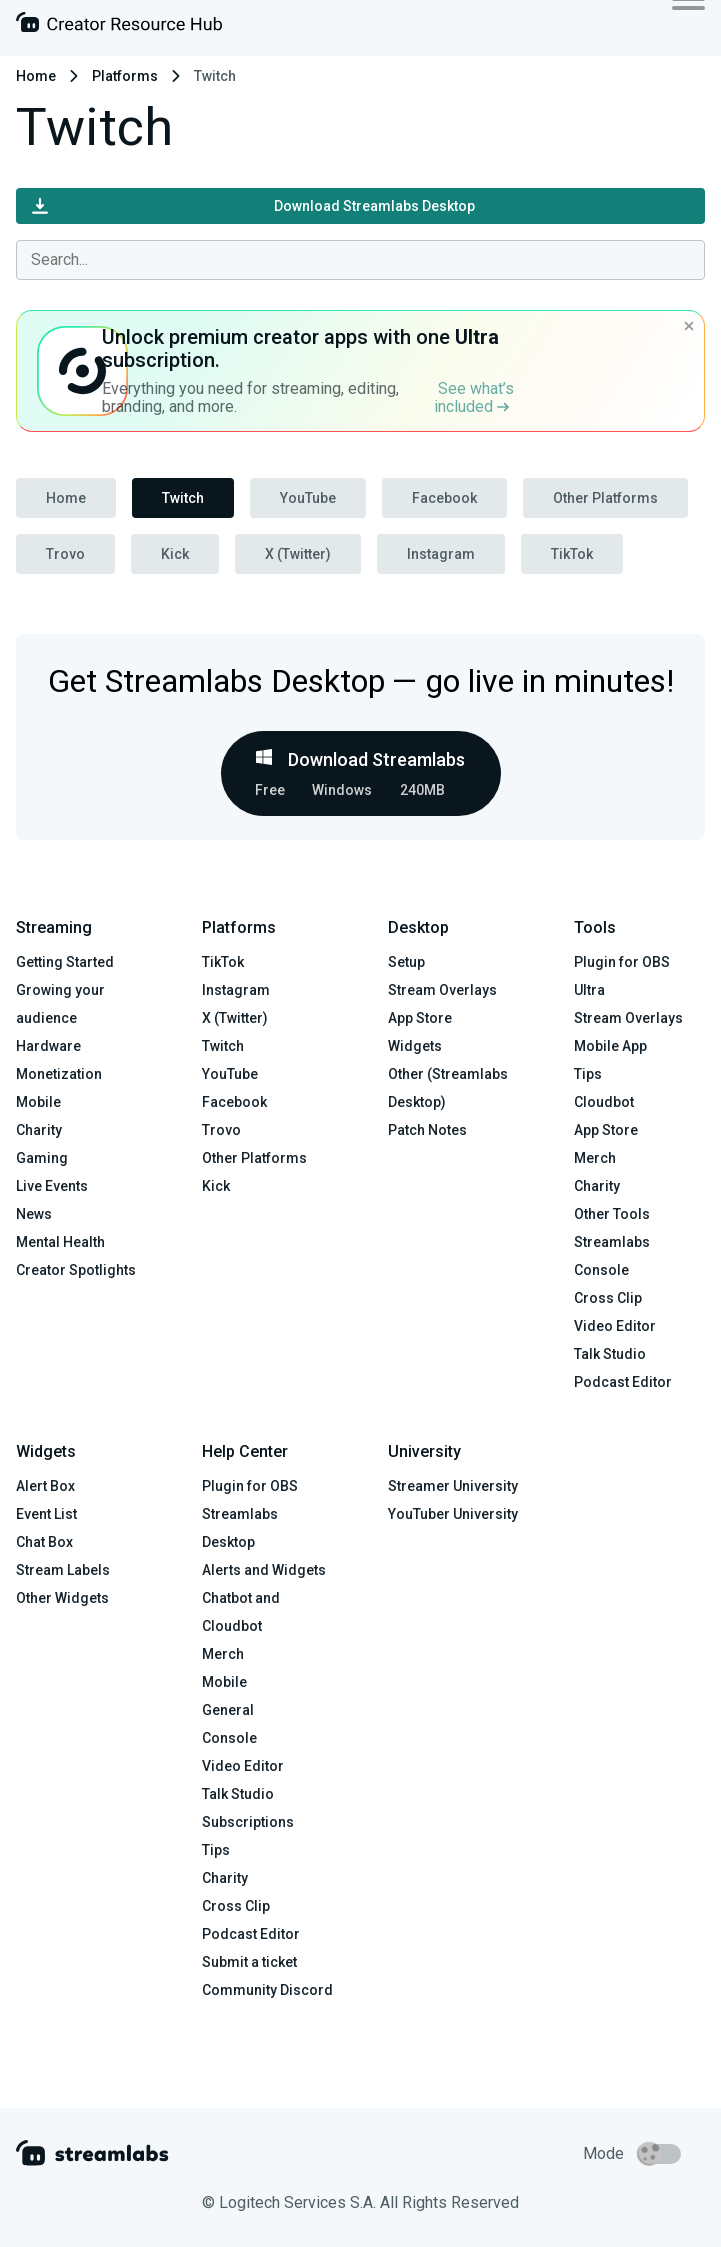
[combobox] (360, 260)
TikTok (572, 554)
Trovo (65, 554)
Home (36, 76)
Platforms (125, 76)
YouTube (308, 498)
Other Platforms (605, 498)
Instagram (441, 554)
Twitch (183, 498)
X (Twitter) (298, 554)
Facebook (444, 498)
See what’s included (474, 397)
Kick (175, 554)
